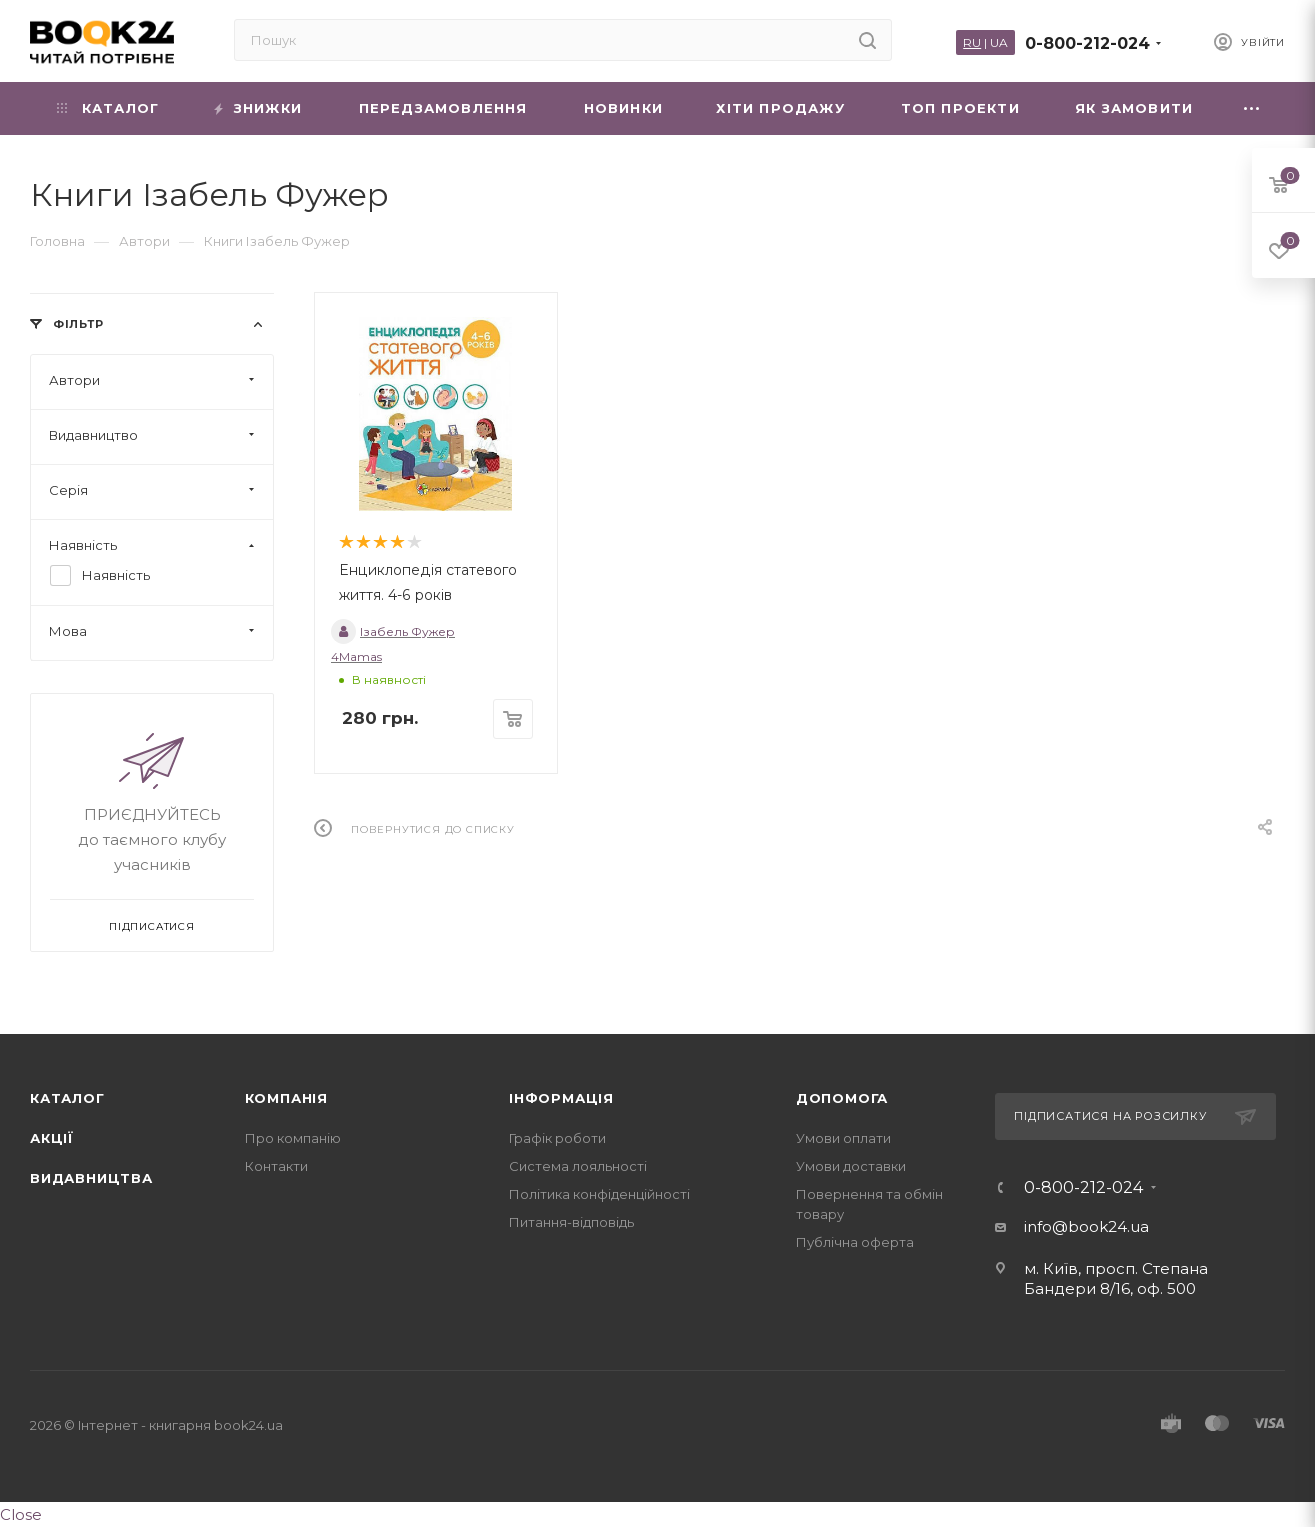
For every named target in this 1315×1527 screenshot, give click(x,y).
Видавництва (91, 1178)
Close (21, 1514)
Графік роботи (557, 1138)
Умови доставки (851, 1166)
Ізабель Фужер (393, 631)
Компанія (286, 1098)
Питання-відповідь (571, 1222)
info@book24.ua (1086, 1226)
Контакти (276, 1166)
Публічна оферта (855, 1242)
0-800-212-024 (1087, 43)
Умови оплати (843, 1138)
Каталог (67, 1098)
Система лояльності (578, 1166)
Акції (52, 1138)
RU (972, 42)
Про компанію (293, 1138)
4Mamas (356, 656)
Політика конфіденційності (599, 1194)
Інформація (561, 1098)
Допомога (842, 1098)
